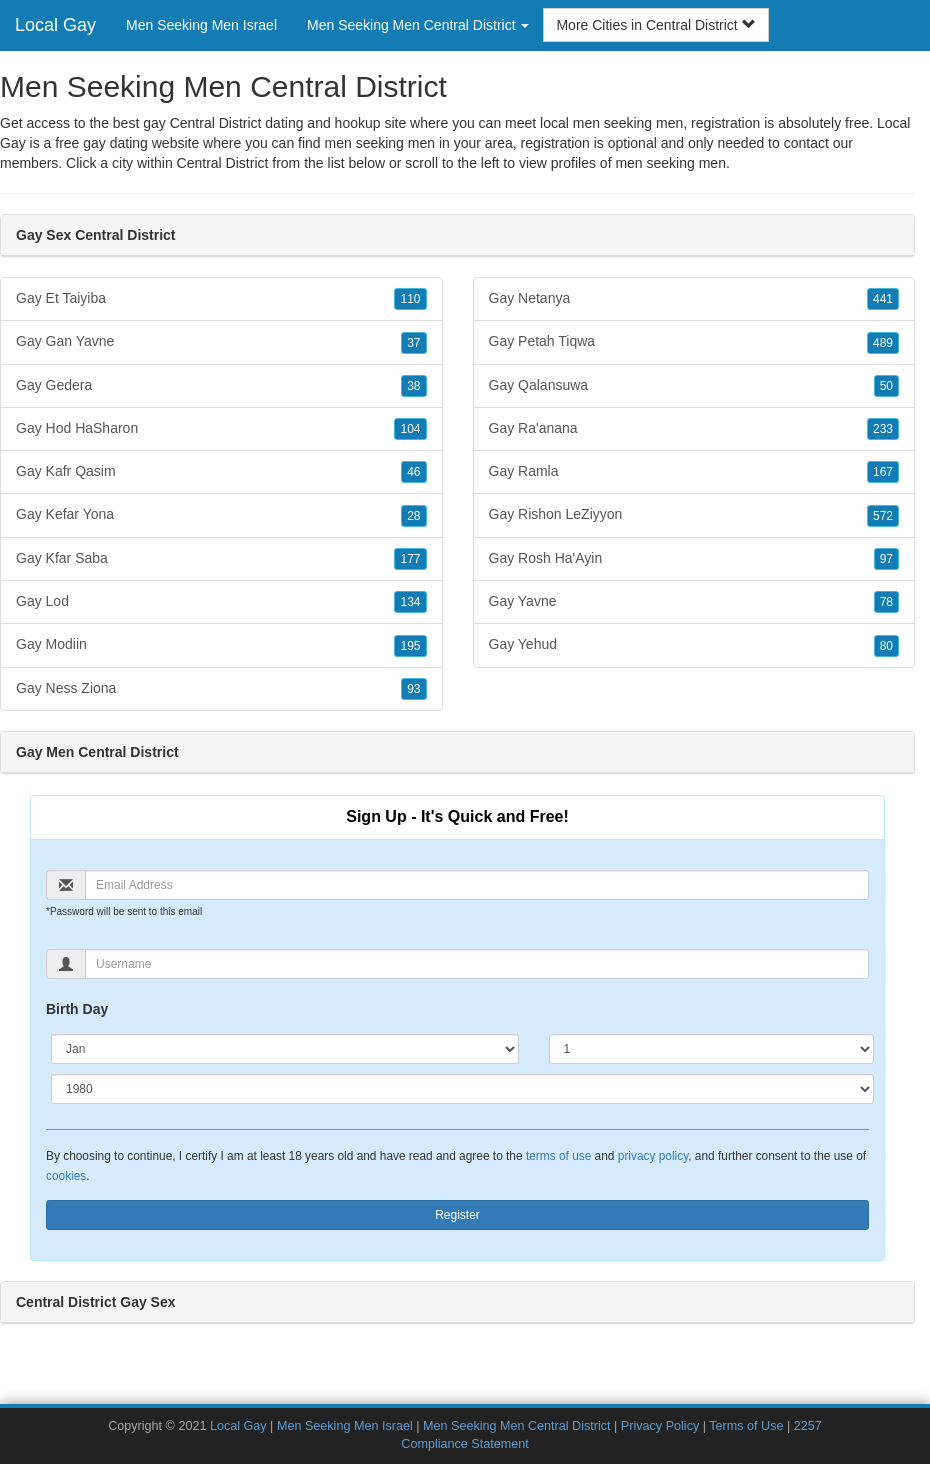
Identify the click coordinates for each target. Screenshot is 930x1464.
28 (413, 516)
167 (883, 472)
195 (410, 646)
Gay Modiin (221, 645)
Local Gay (55, 25)
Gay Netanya (694, 299)
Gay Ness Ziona (221, 689)
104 (410, 429)
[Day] (711, 1049)
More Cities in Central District (655, 25)
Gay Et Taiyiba (221, 299)
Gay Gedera (221, 386)
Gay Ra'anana (694, 429)
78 (886, 602)
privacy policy (653, 1156)
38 (413, 386)
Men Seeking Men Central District (517, 1426)
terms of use (558, 1156)
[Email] (477, 885)
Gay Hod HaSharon (221, 429)
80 (886, 646)
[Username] (477, 964)
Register (457, 1215)
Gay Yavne (694, 602)
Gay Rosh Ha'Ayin (694, 559)
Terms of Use (746, 1426)
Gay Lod (221, 602)
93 (413, 689)
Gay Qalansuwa (694, 386)
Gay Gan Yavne (221, 342)
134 (410, 602)
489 (883, 343)
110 (410, 299)
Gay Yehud (694, 645)
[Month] (285, 1049)
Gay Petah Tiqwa (694, 342)
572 (883, 516)
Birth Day (77, 1009)
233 (883, 429)
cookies (66, 1176)
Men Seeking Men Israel (201, 25)
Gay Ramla (694, 472)
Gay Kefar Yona (221, 515)
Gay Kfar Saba (221, 559)
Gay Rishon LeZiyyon (694, 515)
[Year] (462, 1089)
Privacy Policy (660, 1426)
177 (410, 559)
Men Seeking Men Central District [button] (418, 25)
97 (886, 559)
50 (886, 386)
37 (413, 343)
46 (413, 472)
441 (883, 299)
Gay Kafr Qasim (221, 472)
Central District (223, 163)
